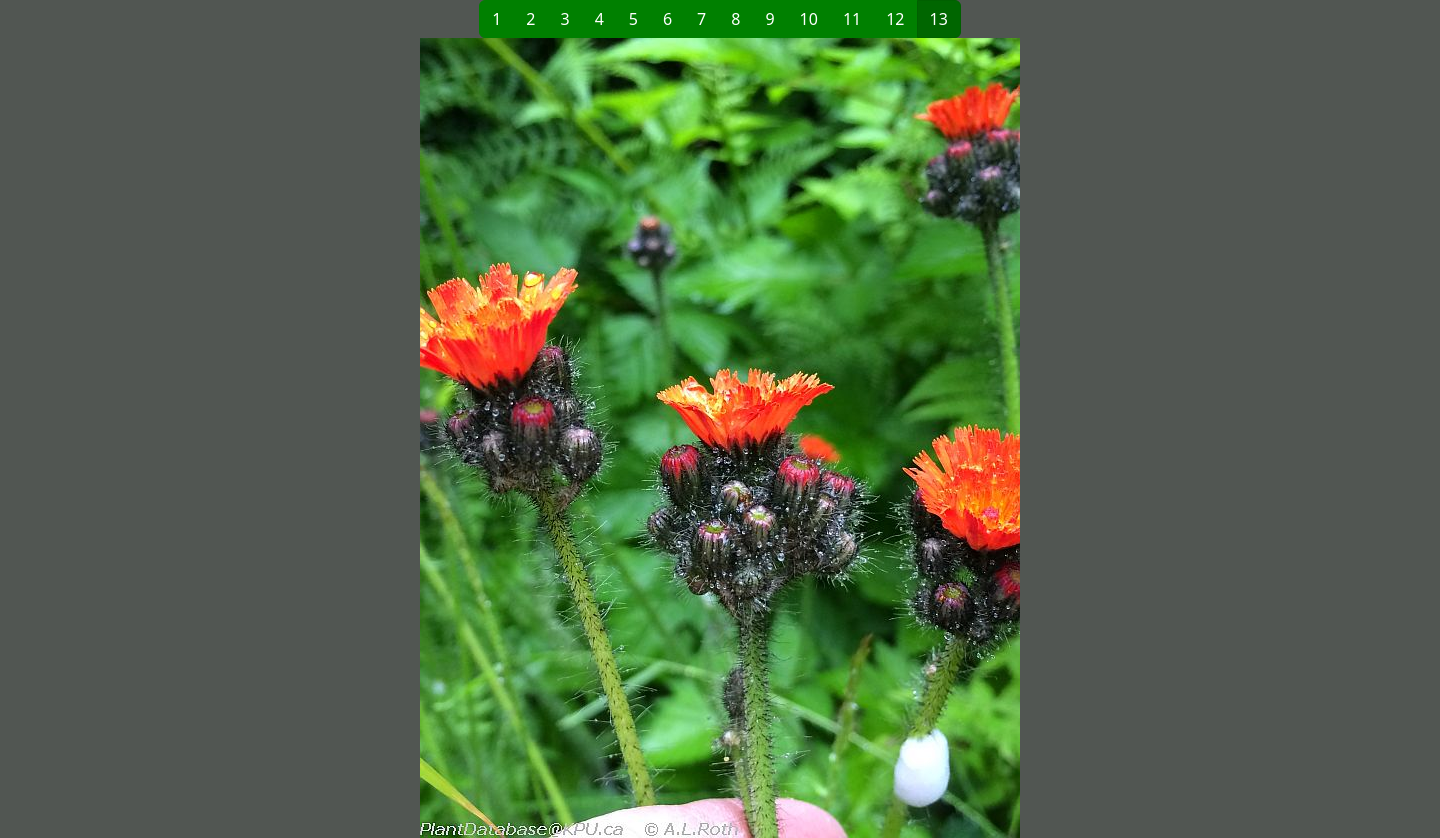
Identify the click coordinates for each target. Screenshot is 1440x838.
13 (939, 19)
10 (809, 19)
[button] (396, 438)
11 (852, 19)
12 (895, 19)
